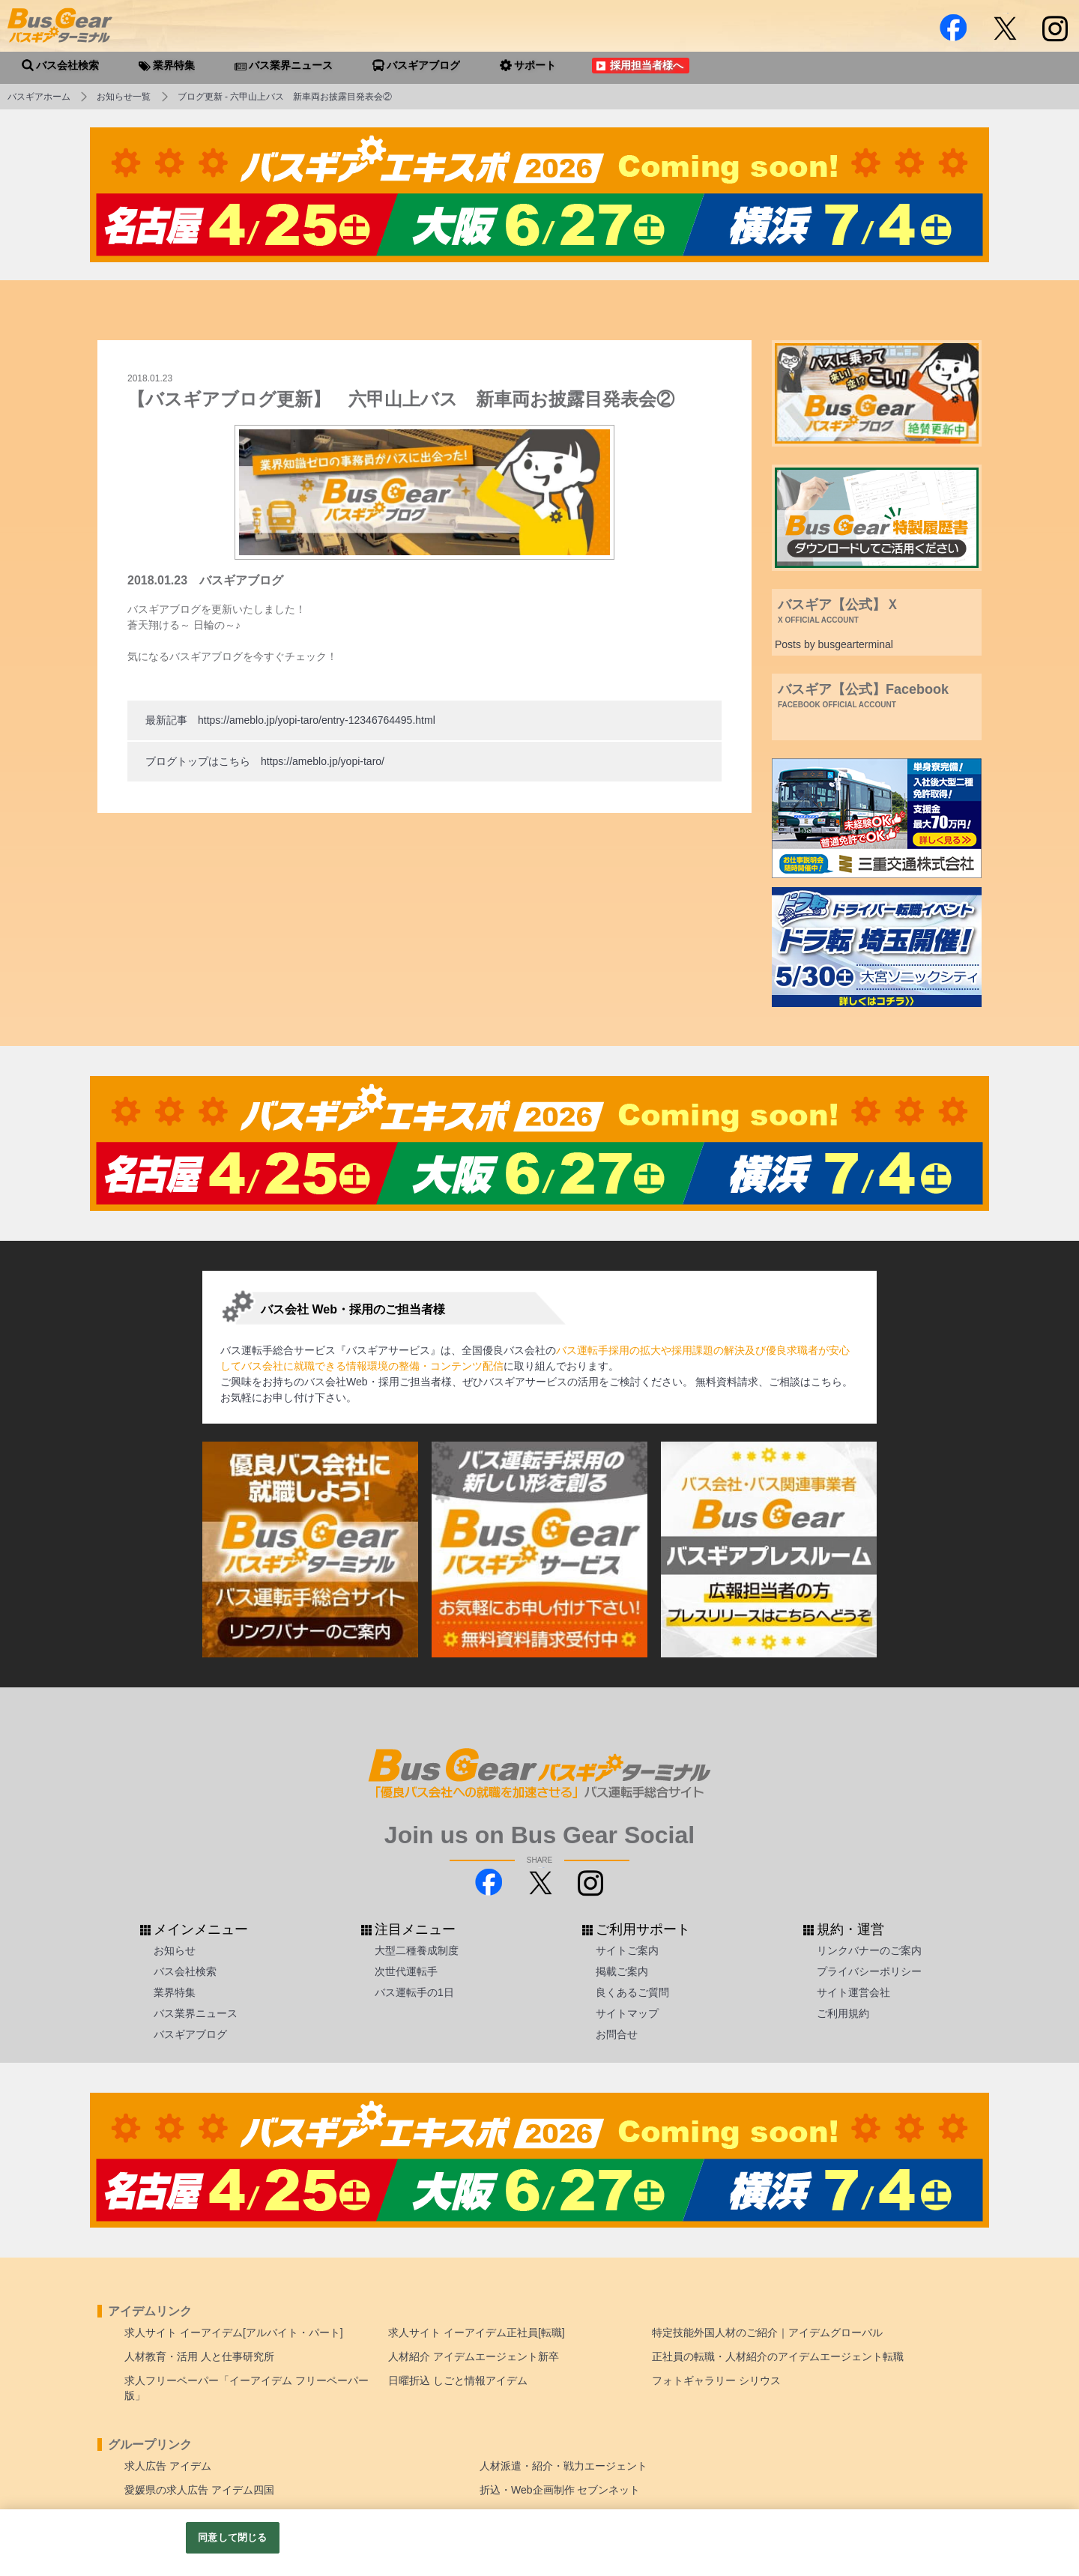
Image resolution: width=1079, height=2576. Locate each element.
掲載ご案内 (622, 1971)
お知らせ (175, 1950)
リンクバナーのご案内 (869, 1950)
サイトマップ (627, 2013)
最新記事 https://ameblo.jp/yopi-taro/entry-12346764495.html (290, 720)
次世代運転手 (406, 1971)
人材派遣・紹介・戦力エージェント (563, 2466)
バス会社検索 (185, 1971)
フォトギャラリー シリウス (716, 2380)
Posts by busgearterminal (834, 644)
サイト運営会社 (853, 1992)
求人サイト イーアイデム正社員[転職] (476, 2332)
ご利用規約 (843, 2013)
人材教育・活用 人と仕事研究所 (199, 2356)
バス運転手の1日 (414, 1992)
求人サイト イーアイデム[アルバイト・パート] (233, 2332)
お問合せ (617, 2034)
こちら (826, 1382)
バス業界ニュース (196, 2013)
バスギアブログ (190, 2034)
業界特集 (175, 1992)
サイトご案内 (627, 1950)
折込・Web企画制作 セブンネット (560, 2490)
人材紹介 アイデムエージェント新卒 (473, 2356)
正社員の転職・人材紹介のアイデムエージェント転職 (778, 2356)
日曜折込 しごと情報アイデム (458, 2380)
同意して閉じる (232, 2537)
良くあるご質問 (632, 1992)
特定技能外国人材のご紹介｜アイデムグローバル (767, 2332)
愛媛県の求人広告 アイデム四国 (199, 2490)
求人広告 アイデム (167, 2466)
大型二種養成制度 (417, 1950)
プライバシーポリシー (869, 1971)
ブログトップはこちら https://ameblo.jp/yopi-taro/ (264, 761)
